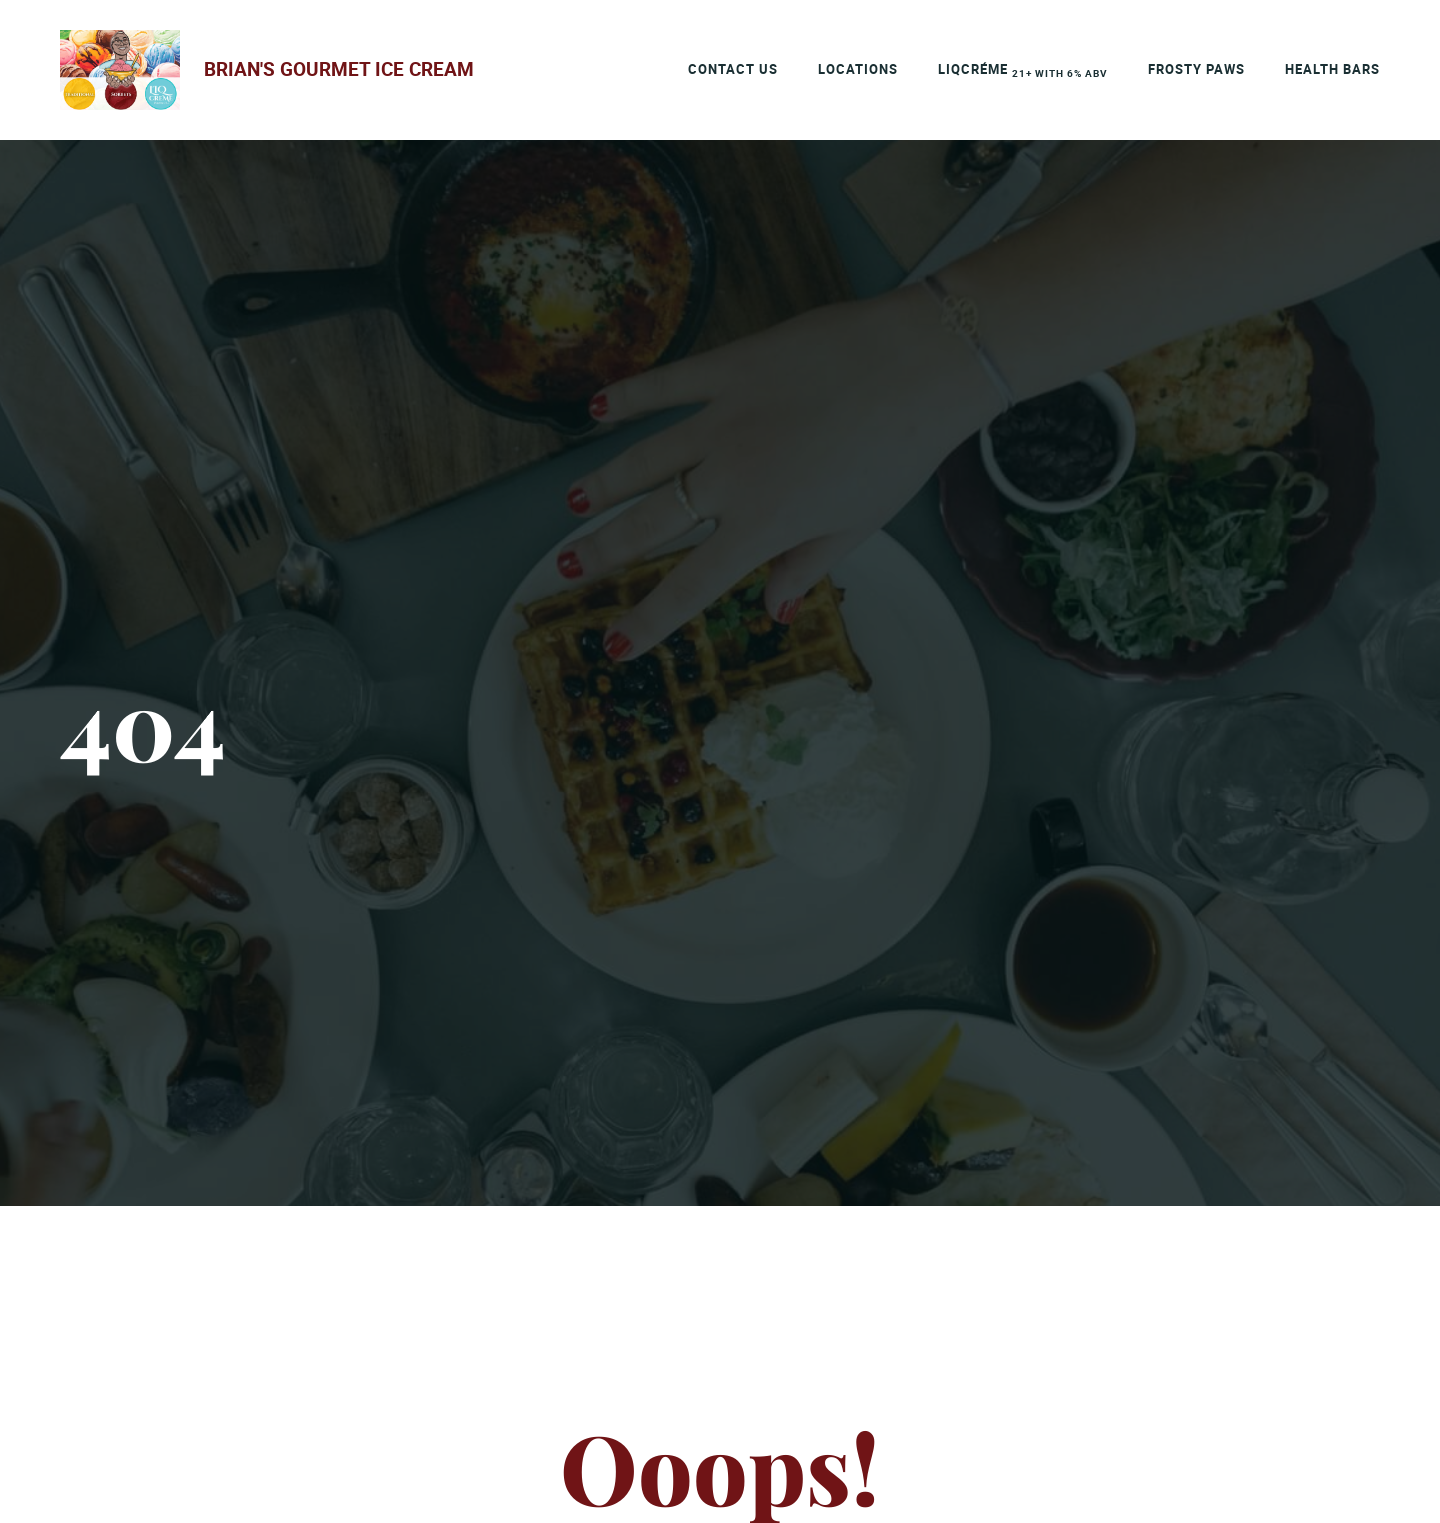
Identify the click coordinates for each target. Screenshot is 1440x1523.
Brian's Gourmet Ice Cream (339, 69)
